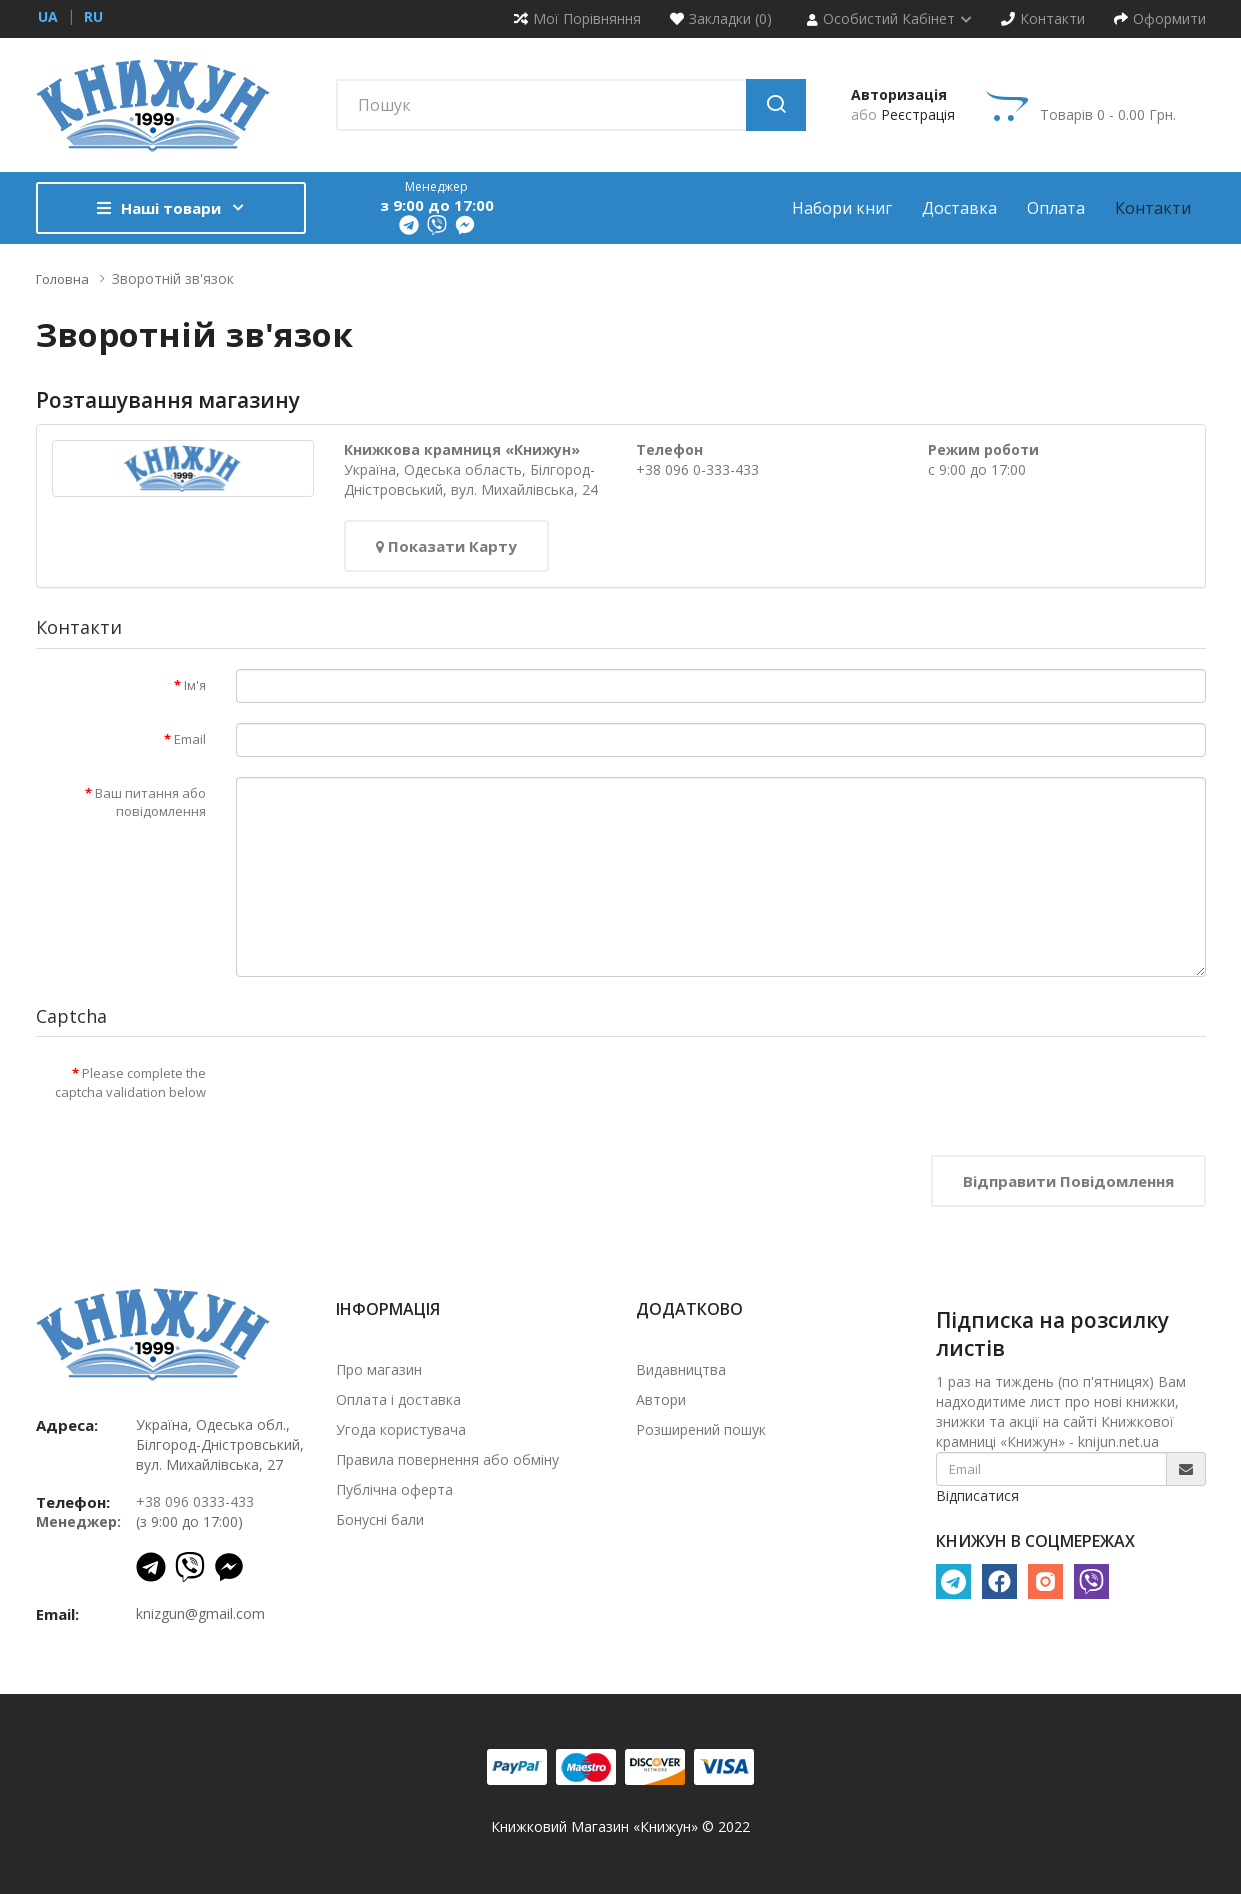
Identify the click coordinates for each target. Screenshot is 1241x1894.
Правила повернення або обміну (447, 1459)
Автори (661, 1399)
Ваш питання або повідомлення (150, 802)
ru (93, 16)
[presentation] (388, 1096)
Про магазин (379, 1369)
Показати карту (446, 546)
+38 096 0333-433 (195, 1501)
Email (190, 739)
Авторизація (899, 94)
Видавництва (681, 1369)
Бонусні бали (380, 1519)
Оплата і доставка (398, 1399)
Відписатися (977, 1495)
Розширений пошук (701, 1429)
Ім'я (195, 685)
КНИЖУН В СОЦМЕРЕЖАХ (1035, 1541)
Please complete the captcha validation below (130, 1082)
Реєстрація (918, 114)
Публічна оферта (394, 1489)
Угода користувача (401, 1429)
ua (48, 16)
